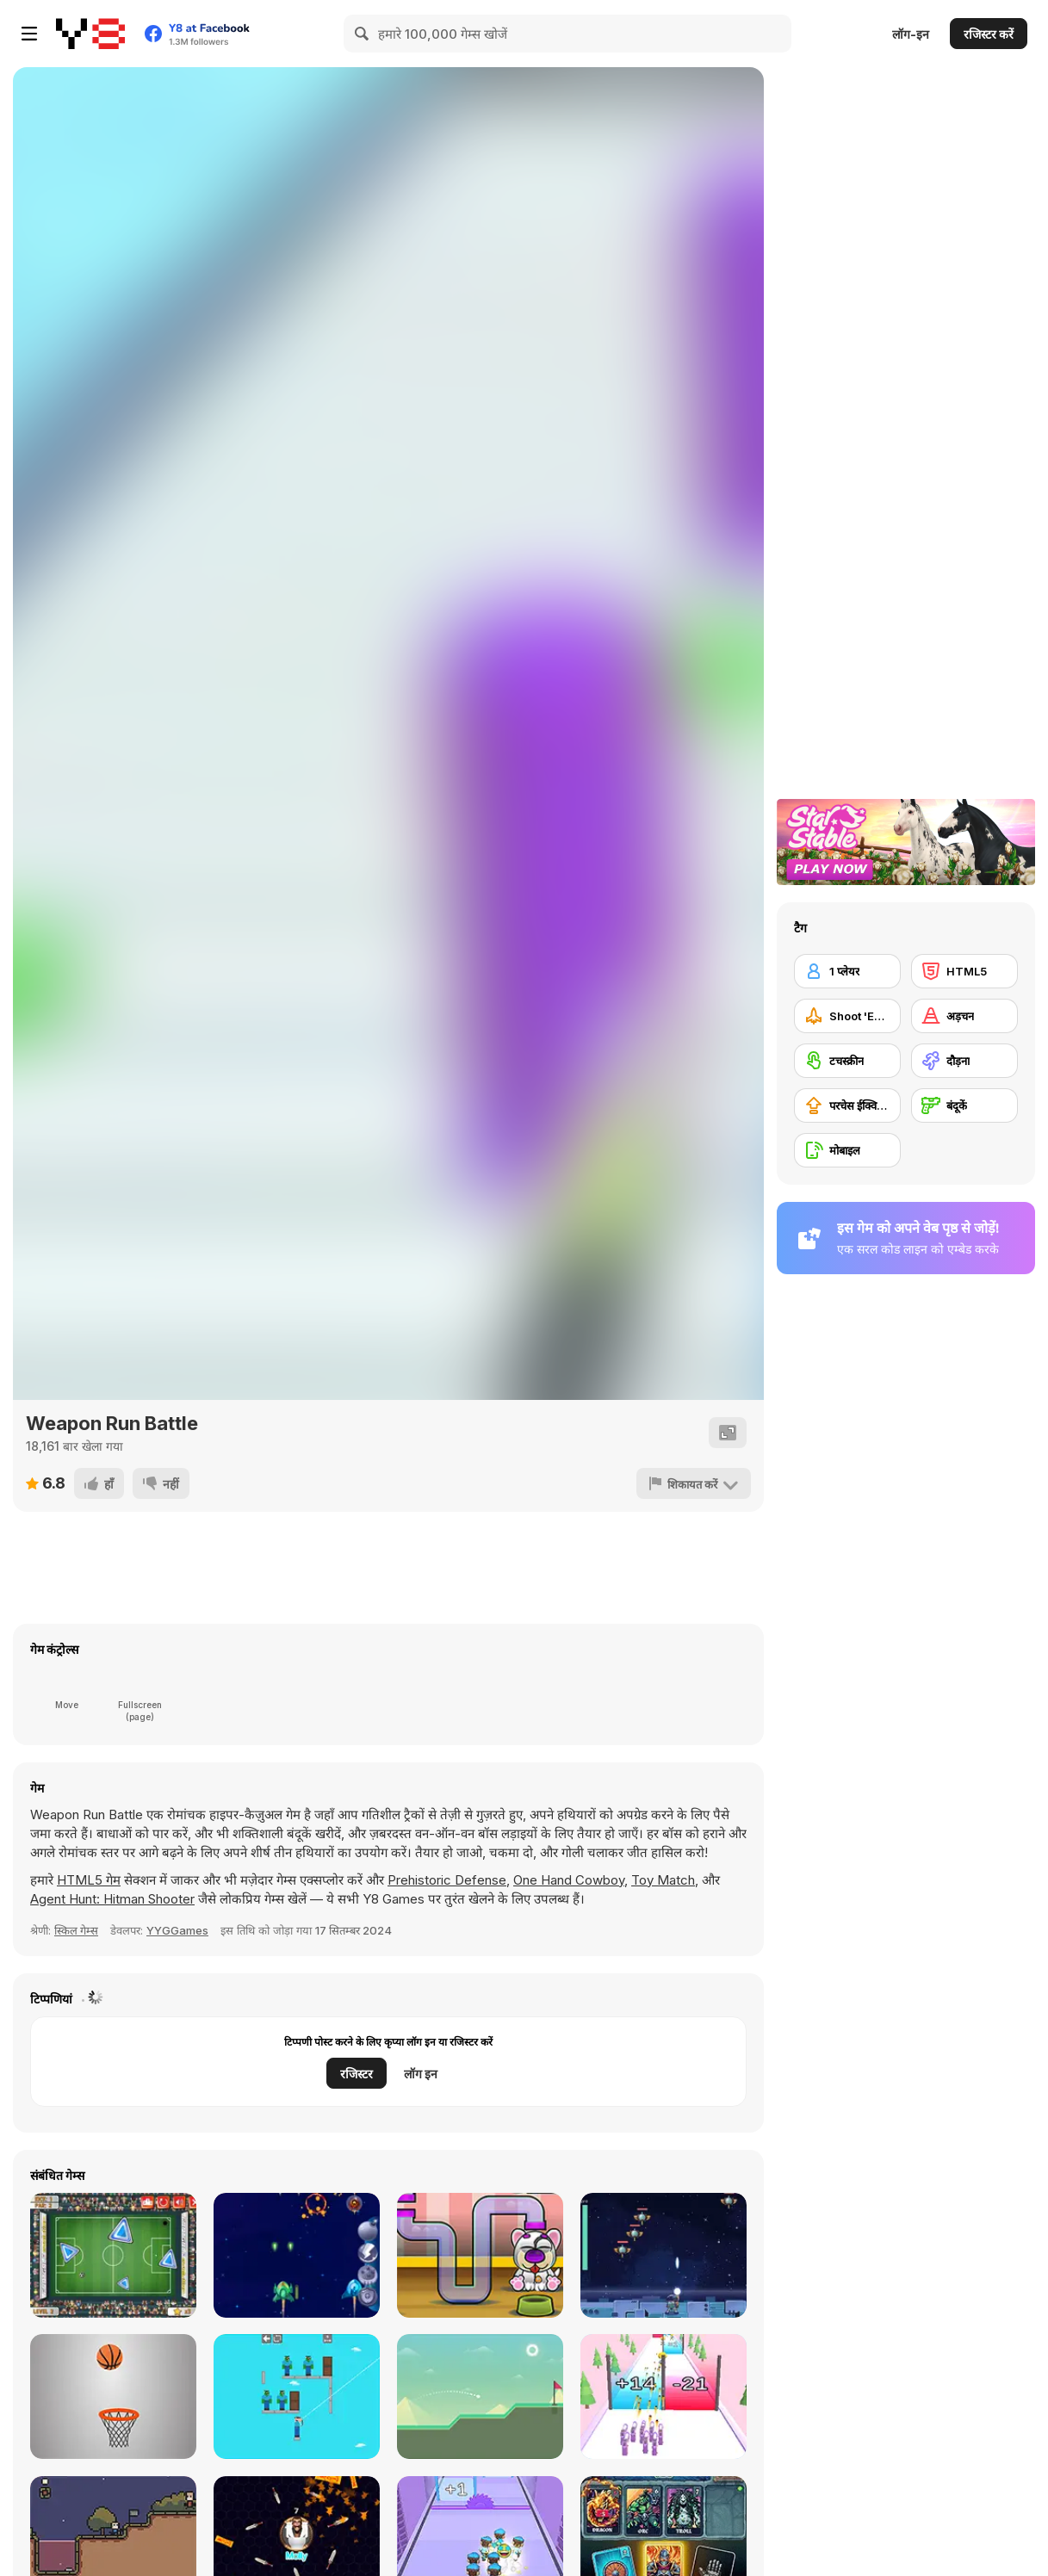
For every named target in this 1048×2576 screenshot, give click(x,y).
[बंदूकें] (964, 1105)
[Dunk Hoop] (113, 2396)
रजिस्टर (356, 2073)
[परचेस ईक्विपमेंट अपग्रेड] (847, 1105)
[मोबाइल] (847, 1150)
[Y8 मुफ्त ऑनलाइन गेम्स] (90, 33)
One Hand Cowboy (568, 1880)
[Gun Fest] (663, 2396)
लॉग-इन (910, 34)
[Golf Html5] (480, 2396)
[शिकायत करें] (693, 1483)
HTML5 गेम (89, 1880)
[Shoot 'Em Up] (847, 1016)
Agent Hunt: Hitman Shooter (112, 1899)
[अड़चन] (964, 1016)
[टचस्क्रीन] (847, 1060)
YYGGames (177, 1930)
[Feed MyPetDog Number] (480, 2255)
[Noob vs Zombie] (297, 2396)
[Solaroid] (663, 2255)
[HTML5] (964, 971)
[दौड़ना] (964, 1060)
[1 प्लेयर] (847, 971)
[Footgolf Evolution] (113, 2255)
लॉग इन (420, 2073)
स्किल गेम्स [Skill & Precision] (76, 1930)
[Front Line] (297, 2255)
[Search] (362, 34)
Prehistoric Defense (447, 1880)
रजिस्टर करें (989, 34)
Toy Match (663, 1880)
